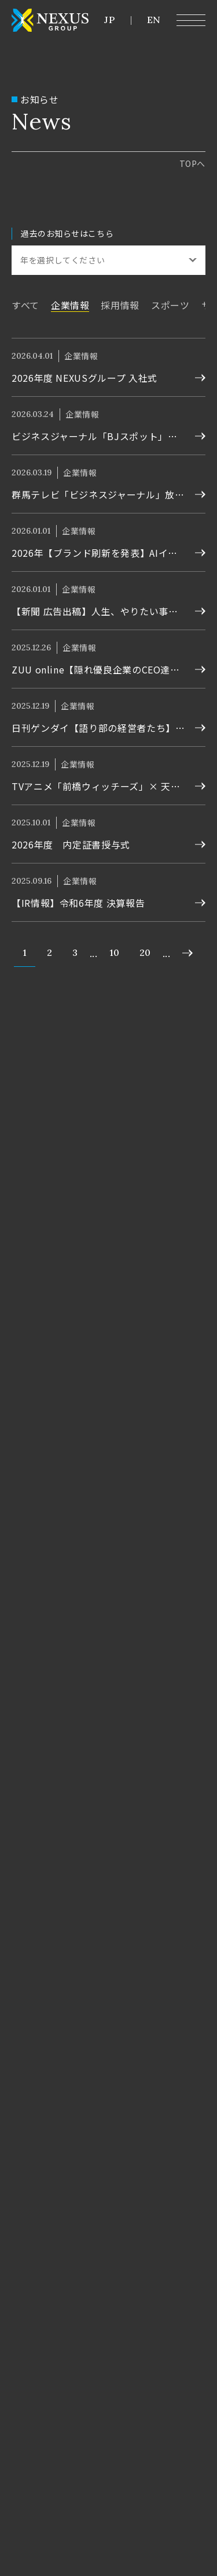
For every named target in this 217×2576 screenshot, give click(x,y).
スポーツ (170, 305)
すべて (25, 305)
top (192, 163)
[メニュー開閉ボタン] (190, 20)
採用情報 (120, 305)
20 (144, 952)
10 (114, 952)
